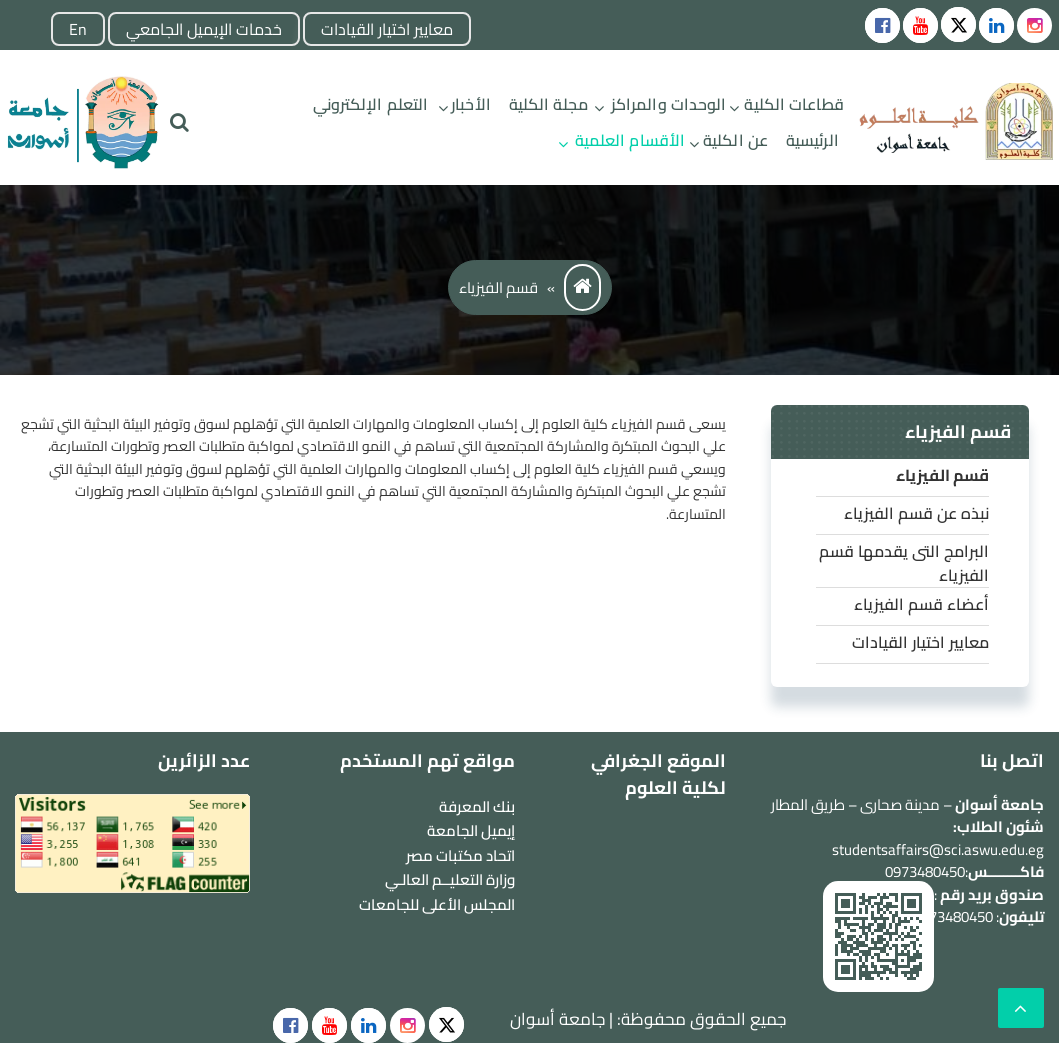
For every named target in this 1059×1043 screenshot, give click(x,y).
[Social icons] (882, 25)
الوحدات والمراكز (669, 104)
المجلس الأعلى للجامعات (437, 904)
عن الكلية (735, 140)
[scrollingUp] (1021, 1008)
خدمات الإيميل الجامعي (204, 29)
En (78, 29)
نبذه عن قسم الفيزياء (916, 513)
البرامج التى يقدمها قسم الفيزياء (904, 563)
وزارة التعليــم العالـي (450, 879)
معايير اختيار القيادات (387, 29)
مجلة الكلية (548, 104)
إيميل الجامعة (471, 830)
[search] (179, 122)
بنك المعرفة (477, 806)
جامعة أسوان (557, 1019)
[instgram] (1034, 25)
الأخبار (471, 104)
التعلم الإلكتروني (371, 104)
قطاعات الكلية (793, 104)
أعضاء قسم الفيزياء (921, 604)
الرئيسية (812, 140)
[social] (446, 1024)
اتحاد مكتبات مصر (460, 855)
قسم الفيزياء (942, 475)
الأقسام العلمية (630, 140)
